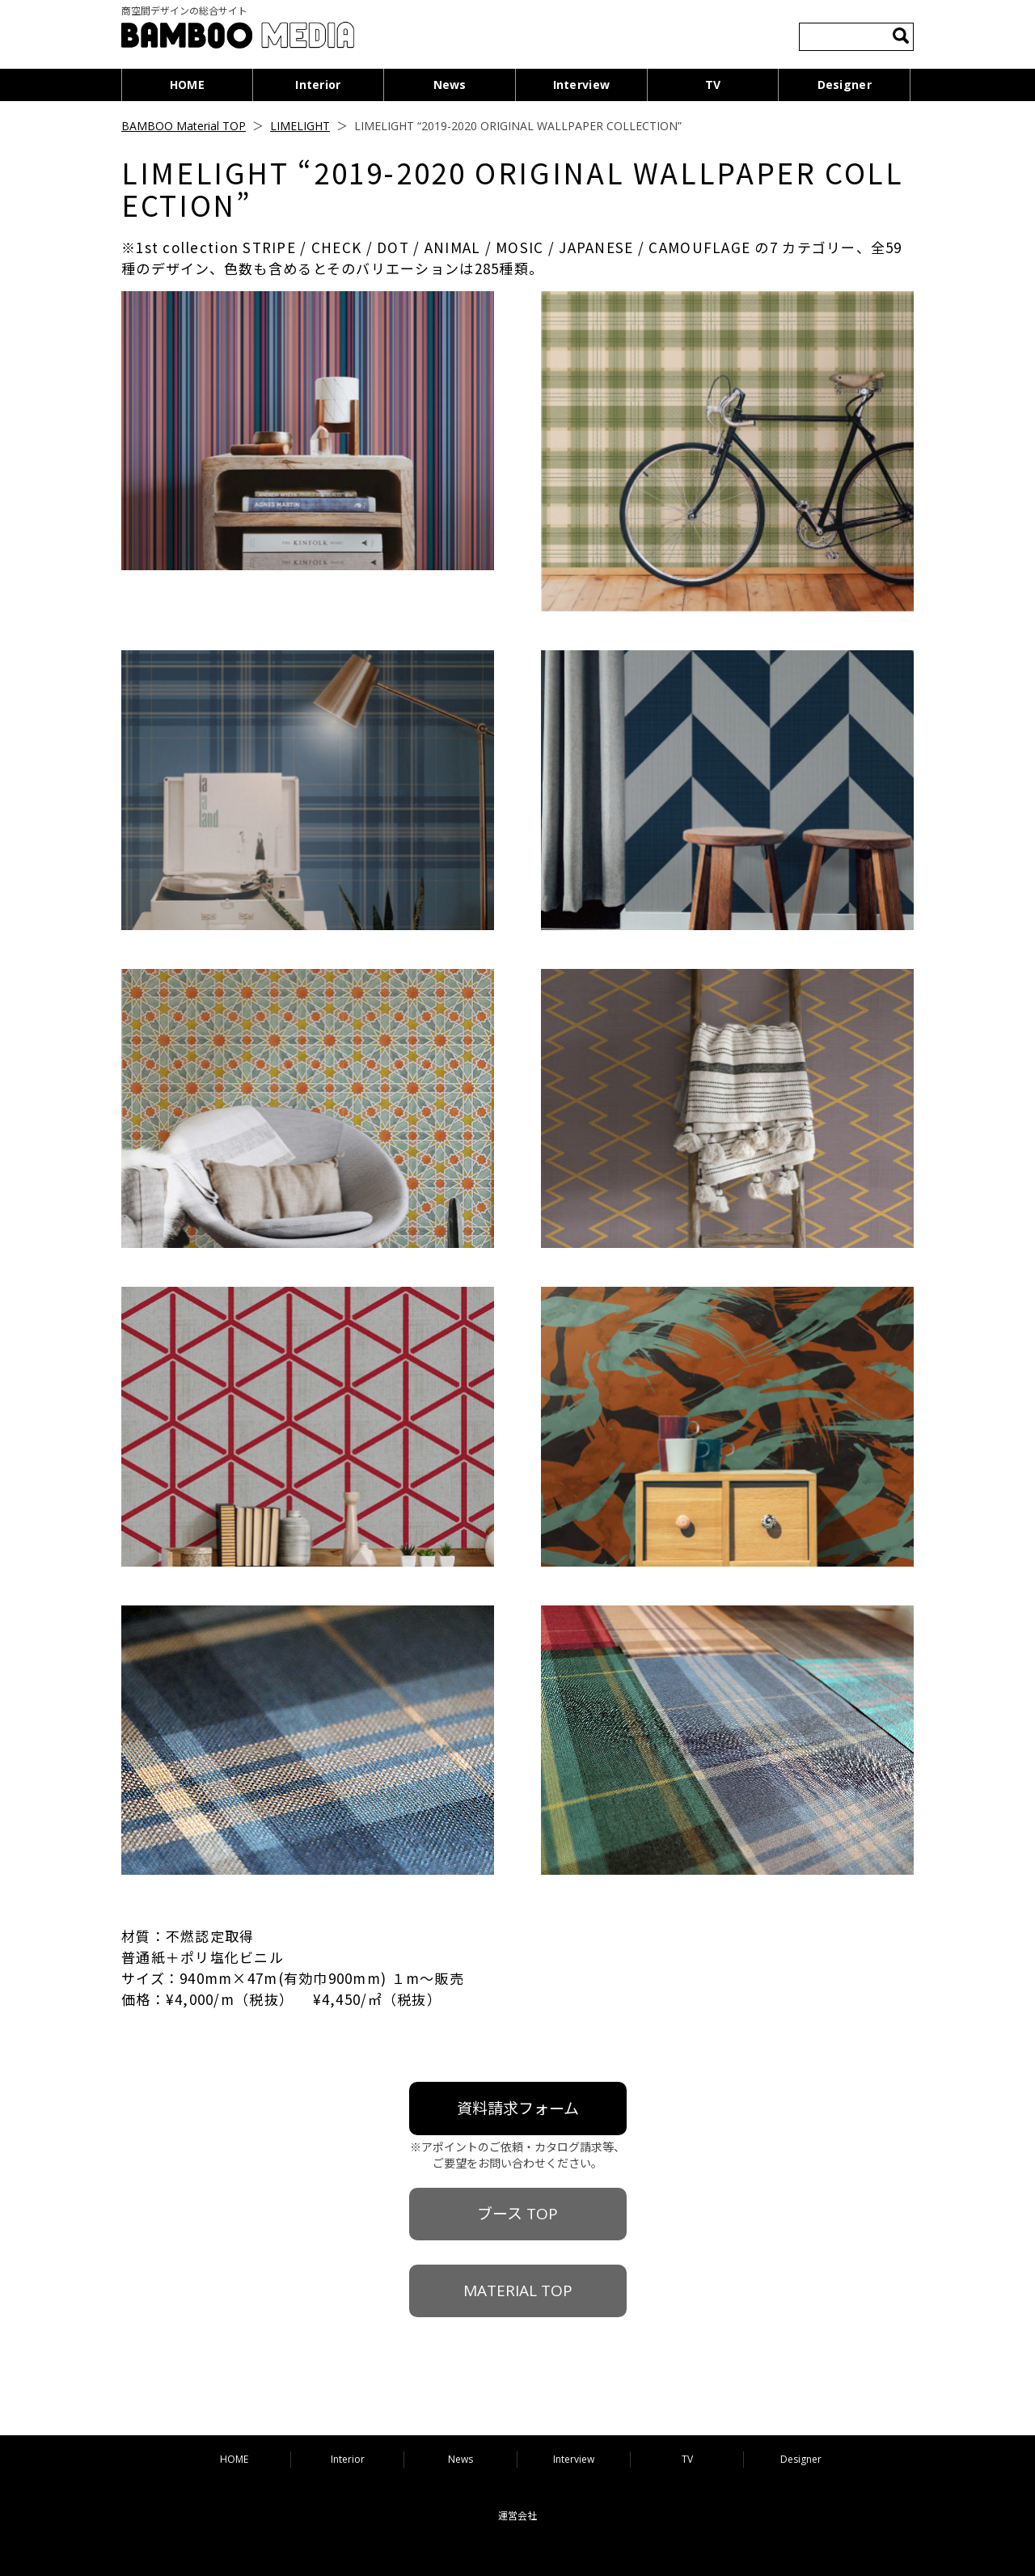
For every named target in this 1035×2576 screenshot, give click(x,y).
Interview (581, 84)
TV (713, 84)
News (450, 84)
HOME (187, 84)
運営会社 (517, 2516)
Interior (317, 84)
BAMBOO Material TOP (183, 125)
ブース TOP (517, 2213)
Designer (844, 84)
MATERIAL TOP (517, 2290)
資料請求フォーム (518, 2108)
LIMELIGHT (300, 125)
